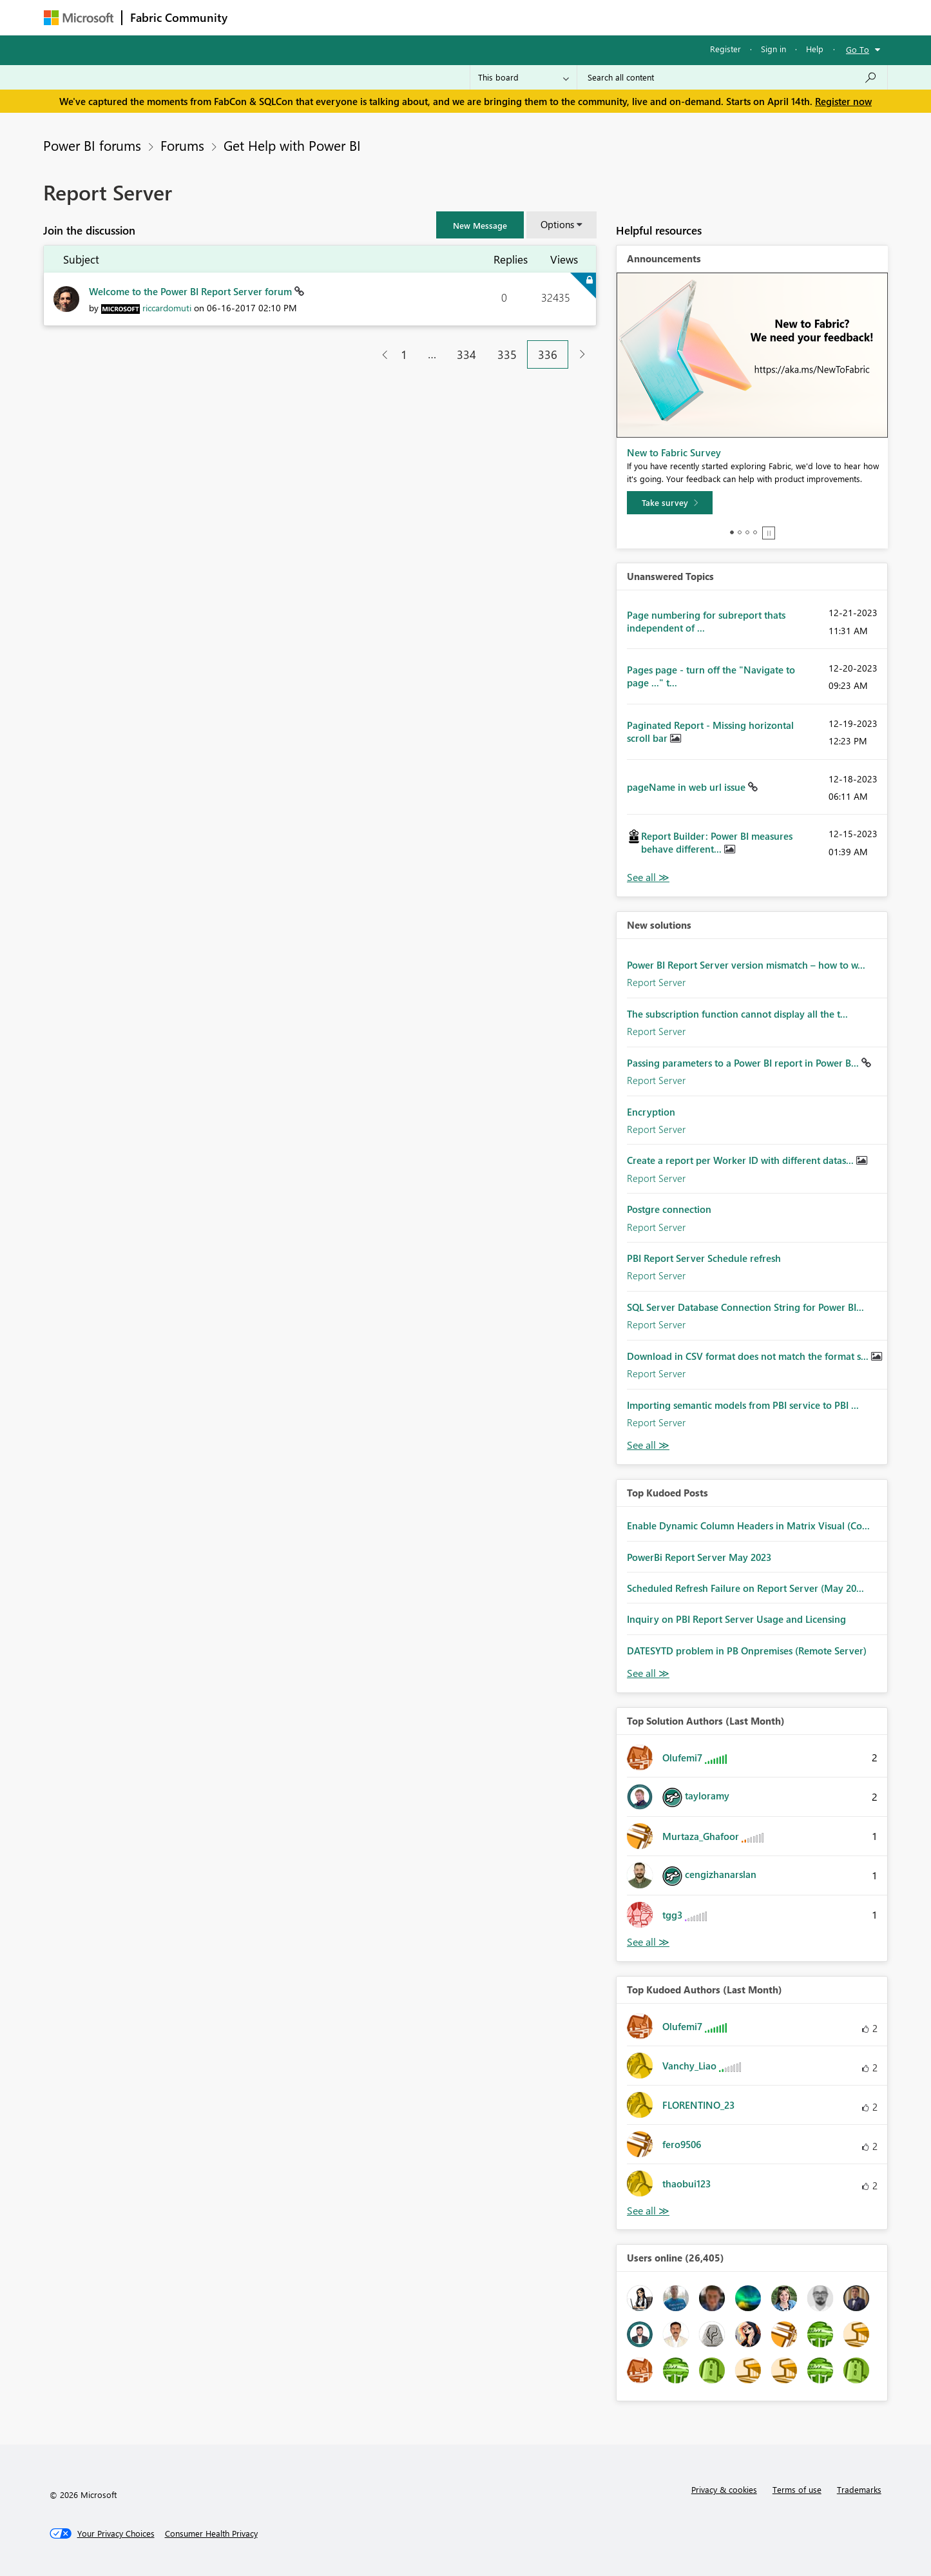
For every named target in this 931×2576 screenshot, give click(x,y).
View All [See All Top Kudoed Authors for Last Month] (648, 2210)
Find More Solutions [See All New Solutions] (648, 1445)
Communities (423, 17)
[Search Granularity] (523, 77)
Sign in (773, 48)
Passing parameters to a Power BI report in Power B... (744, 1062)
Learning (531, 17)
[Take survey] (670, 502)
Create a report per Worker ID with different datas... (741, 1160)
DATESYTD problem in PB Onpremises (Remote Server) (747, 1650)
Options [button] (557, 224)
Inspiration (313, 17)
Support (585, 17)
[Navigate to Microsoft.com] (78, 17)
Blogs (481, 17)
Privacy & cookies (724, 2489)
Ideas (366, 17)
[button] (480, 224)
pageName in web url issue (687, 786)
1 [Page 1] (404, 354)
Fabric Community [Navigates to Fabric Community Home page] (178, 17)
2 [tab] (739, 532)
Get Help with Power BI (292, 145)
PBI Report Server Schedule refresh (704, 1258)
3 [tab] (747, 532)
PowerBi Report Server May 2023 (699, 1557)
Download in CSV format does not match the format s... (749, 1356)
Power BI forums (92, 145)
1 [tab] (731, 532)
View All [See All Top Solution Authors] (648, 1942)
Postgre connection (669, 1209)
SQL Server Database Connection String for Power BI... (745, 1307)
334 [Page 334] (466, 354)
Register (725, 48)
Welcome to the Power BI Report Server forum (191, 291)
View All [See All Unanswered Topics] (648, 877)
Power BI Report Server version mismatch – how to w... (746, 964)
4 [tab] (755, 532)
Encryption (651, 1111)
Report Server (656, 982)
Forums (257, 17)
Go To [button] (857, 49)
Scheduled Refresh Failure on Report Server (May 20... (745, 1588)
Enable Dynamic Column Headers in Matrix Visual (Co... (748, 1525)
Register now (843, 101)
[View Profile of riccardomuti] (166, 308)
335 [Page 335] (507, 354)
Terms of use (797, 2489)
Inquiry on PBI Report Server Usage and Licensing (736, 1618)
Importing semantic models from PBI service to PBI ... (743, 1405)
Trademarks (859, 2489)
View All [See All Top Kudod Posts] (648, 1673)
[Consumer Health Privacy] (211, 2533)
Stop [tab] (768, 533)
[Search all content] (732, 77)
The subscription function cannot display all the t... (737, 1013)
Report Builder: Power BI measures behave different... (716, 842)
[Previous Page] (380, 354)
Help (814, 48)
